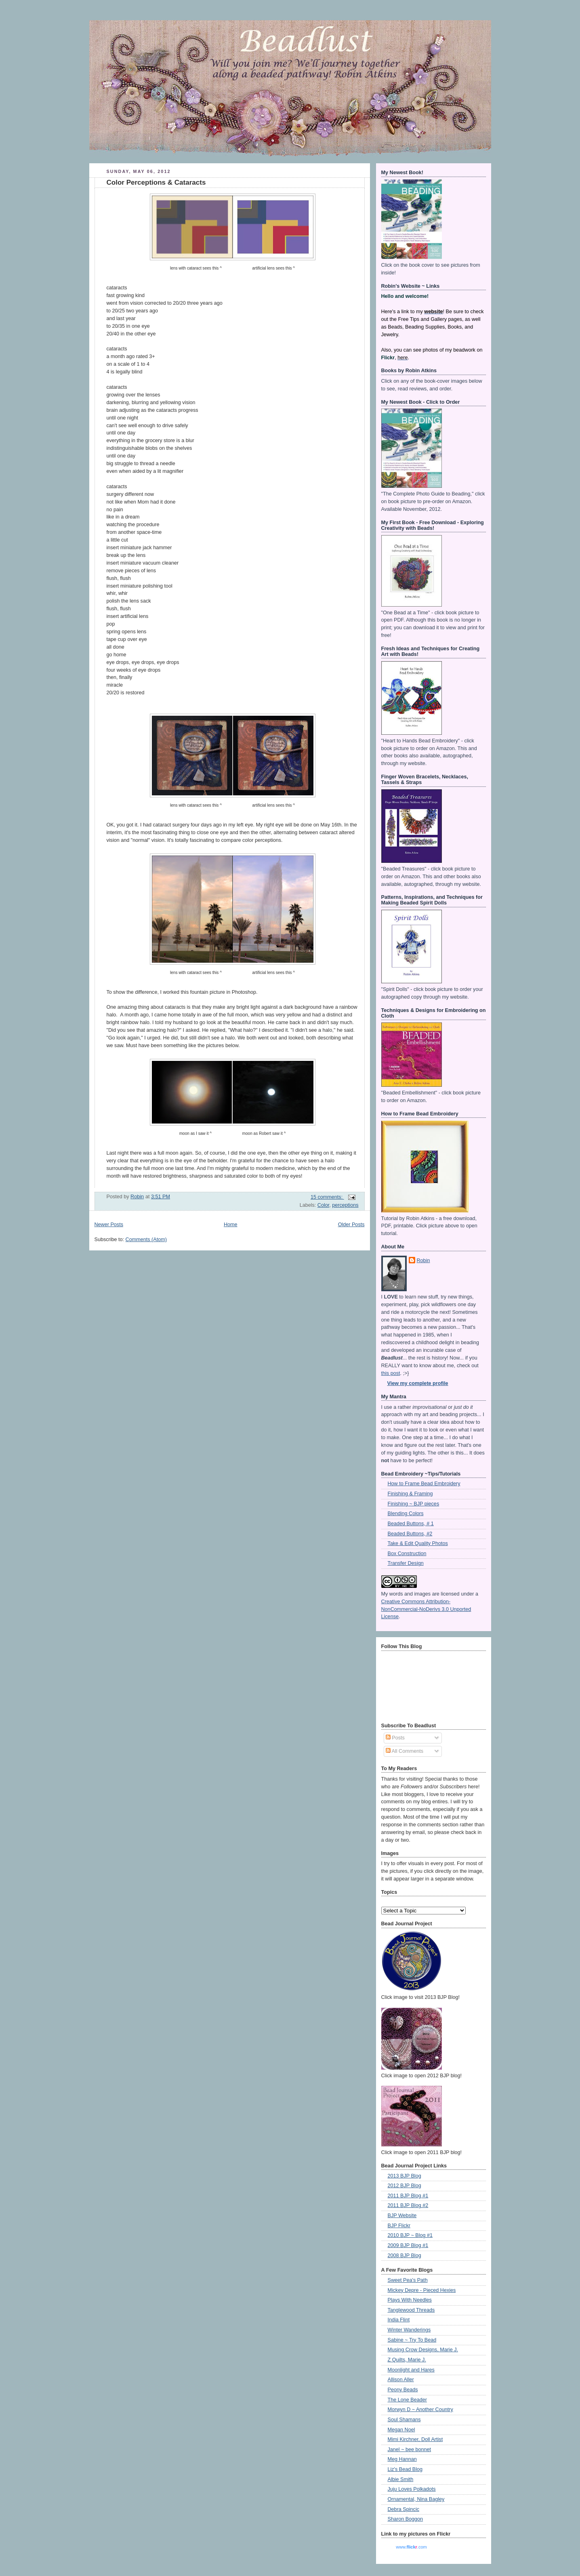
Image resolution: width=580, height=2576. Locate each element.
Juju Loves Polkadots (412, 2489)
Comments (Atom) (146, 1239)
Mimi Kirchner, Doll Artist (415, 2439)
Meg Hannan (402, 2459)
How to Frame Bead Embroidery (424, 1483)
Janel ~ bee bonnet (409, 2449)
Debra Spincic (404, 2509)
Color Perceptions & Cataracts (156, 182)
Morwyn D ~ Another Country (420, 2409)
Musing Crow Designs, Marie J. (423, 2350)
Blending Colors (406, 1513)
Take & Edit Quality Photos (418, 1543)
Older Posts (351, 1224)
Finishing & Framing (410, 1494)
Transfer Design (406, 1563)
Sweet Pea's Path (408, 2280)
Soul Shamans (404, 2419)
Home (230, 1224)
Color (323, 1205)
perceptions (345, 1205)
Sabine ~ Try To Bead (412, 2340)
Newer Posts (109, 1224)
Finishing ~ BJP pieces (413, 1504)
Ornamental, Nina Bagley (416, 2499)
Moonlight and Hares (411, 2370)
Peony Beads (403, 2390)
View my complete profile (417, 1383)
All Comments (404, 1751)
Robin (423, 1260)
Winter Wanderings (409, 2330)
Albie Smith (401, 2479)
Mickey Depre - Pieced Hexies (422, 2290)
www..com (411, 2546)
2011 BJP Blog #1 (408, 2196)
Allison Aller (401, 2379)
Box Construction (407, 1553)
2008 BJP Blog (404, 2255)
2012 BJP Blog (404, 2185)
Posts (395, 1738)
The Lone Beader (407, 2400)
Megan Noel (401, 2430)
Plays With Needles (410, 2300)
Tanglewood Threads (411, 2310)
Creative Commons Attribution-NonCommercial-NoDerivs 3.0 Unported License (426, 1609)
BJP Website (402, 2215)
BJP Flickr (399, 2225)
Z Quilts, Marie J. (407, 2360)
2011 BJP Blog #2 (408, 2205)
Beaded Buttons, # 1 (411, 1523)
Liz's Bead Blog (405, 2469)
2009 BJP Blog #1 (408, 2245)
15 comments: (327, 1197)
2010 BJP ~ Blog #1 (410, 2235)
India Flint (399, 2320)
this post (390, 1373)
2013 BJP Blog (404, 2176)
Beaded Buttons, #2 (410, 1534)
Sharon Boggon (405, 2519)
